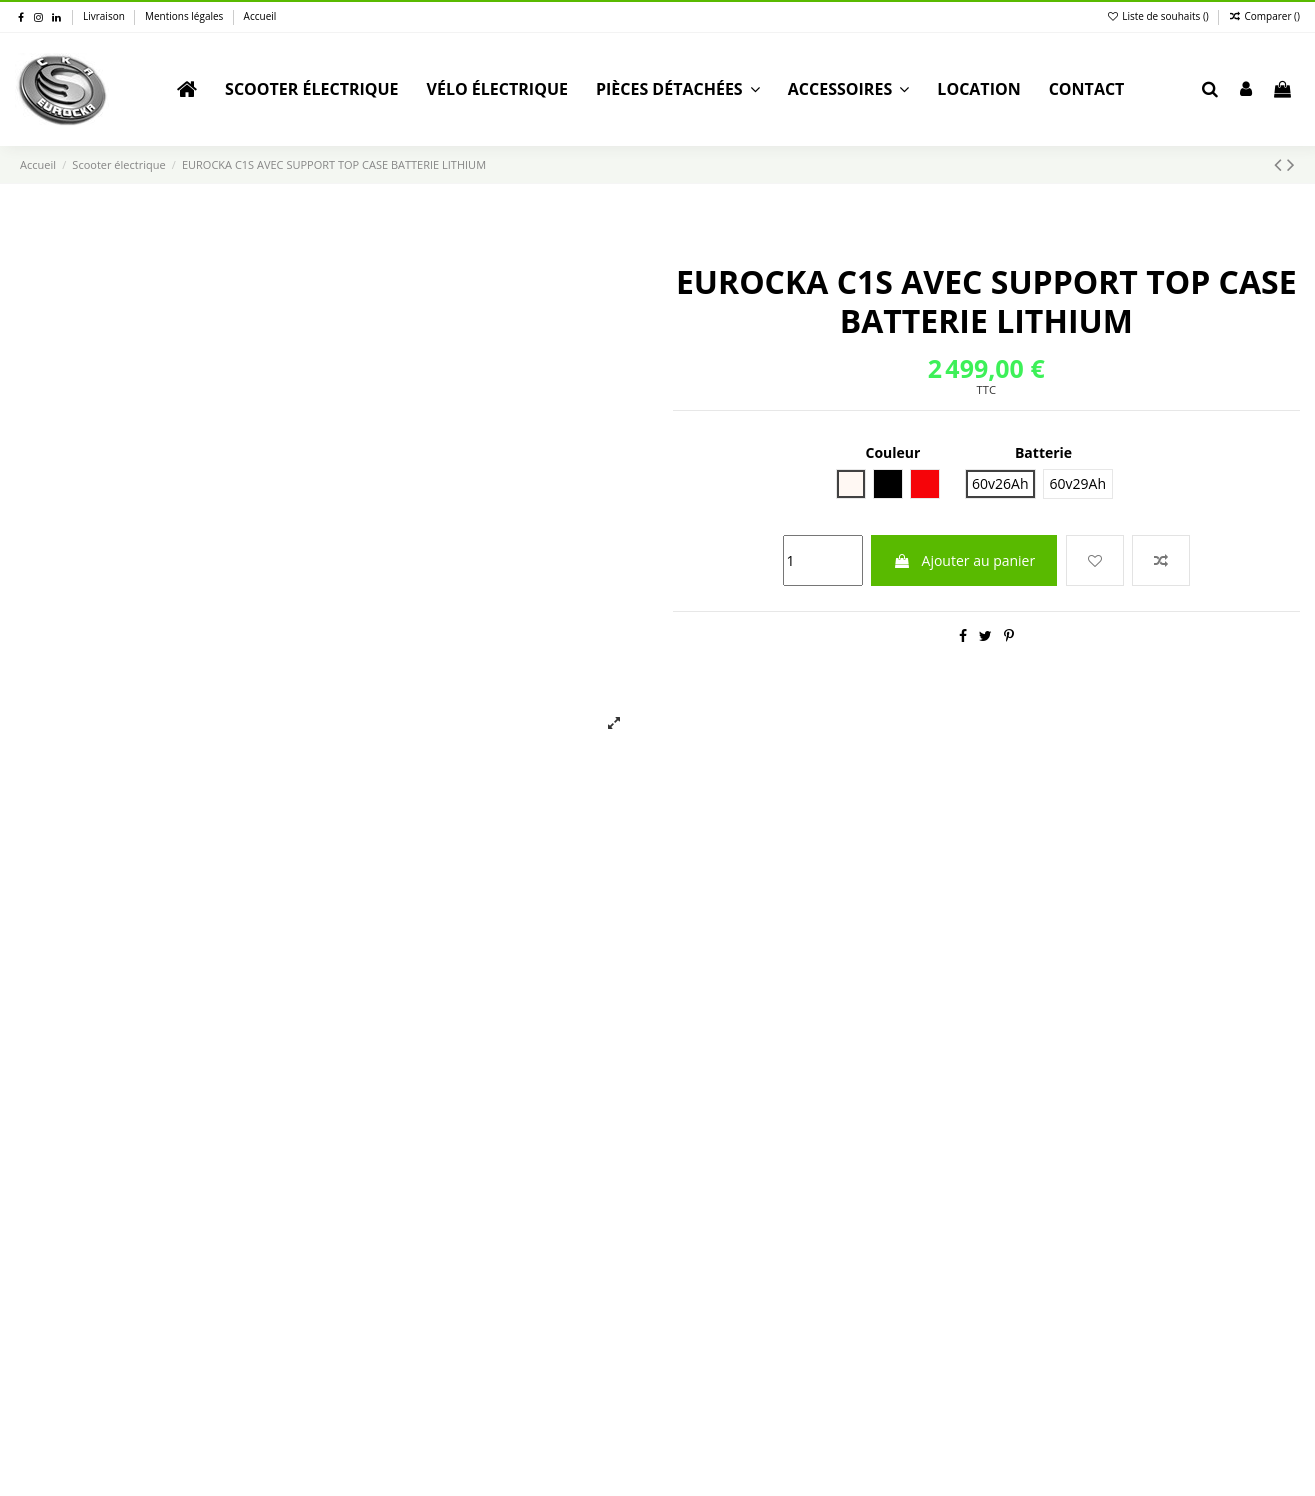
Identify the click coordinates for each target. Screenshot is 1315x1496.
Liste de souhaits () (1159, 16)
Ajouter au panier (964, 560)
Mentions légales (185, 16)
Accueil (260, 16)
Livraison (105, 16)
